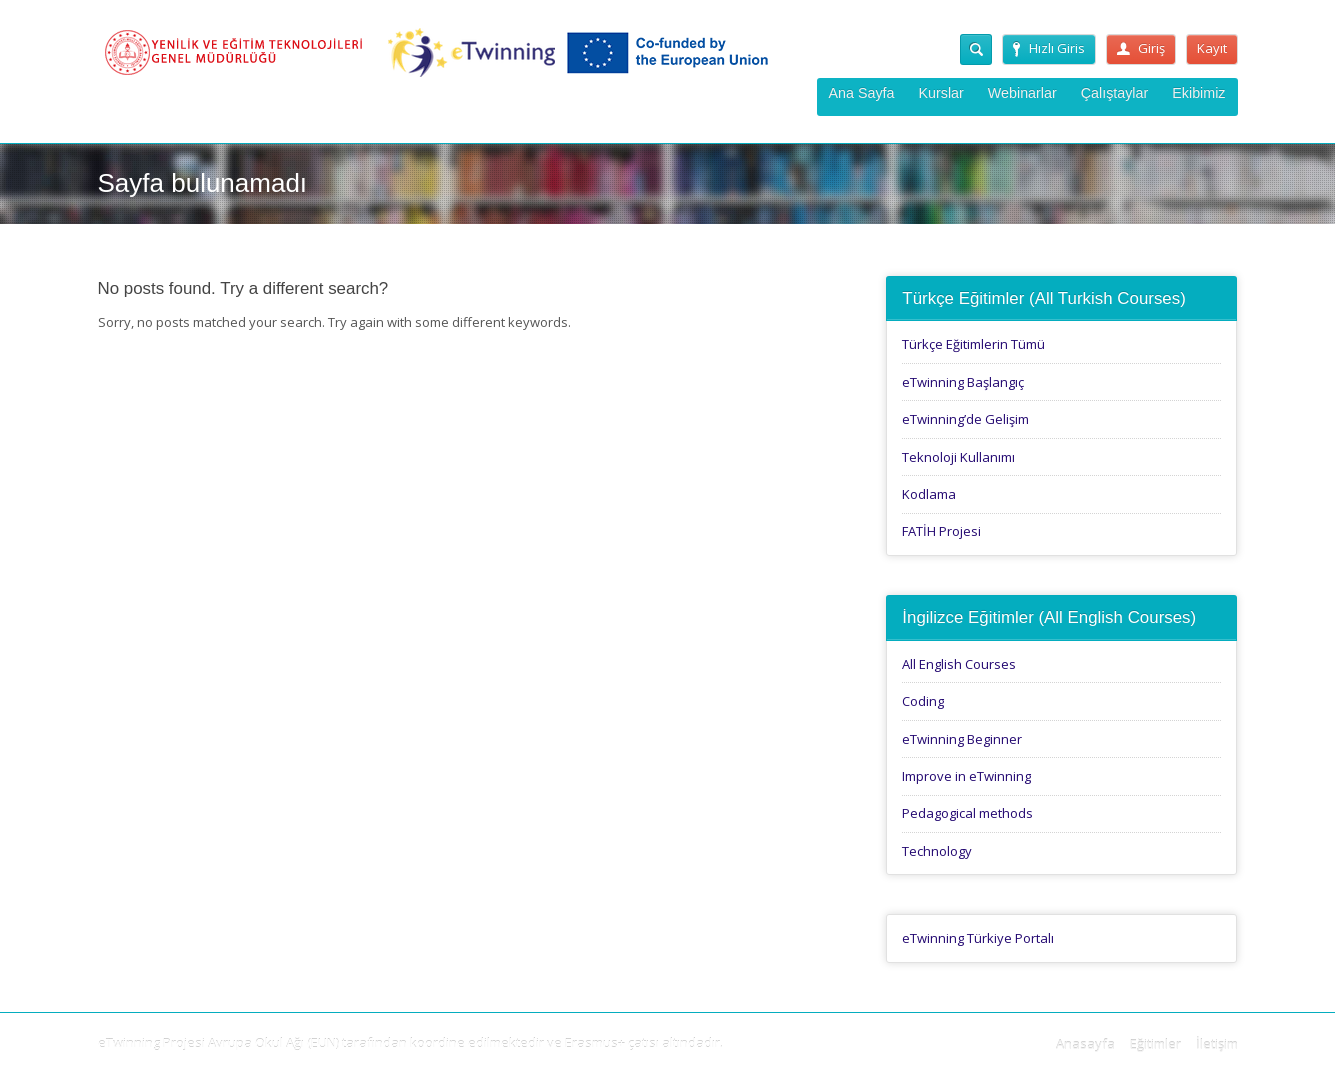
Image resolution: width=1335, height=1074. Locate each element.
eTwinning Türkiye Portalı (978, 938)
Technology (937, 851)
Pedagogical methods (967, 813)
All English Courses (959, 664)
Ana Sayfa (862, 93)
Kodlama (929, 494)
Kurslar (941, 93)
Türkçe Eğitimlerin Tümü (973, 344)
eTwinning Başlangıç (963, 382)
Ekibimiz (1198, 93)
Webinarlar (1022, 93)
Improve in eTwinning (966, 776)
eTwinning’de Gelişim (965, 419)
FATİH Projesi (941, 531)
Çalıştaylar (1115, 93)
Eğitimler (1155, 1044)
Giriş (1141, 48)
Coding (923, 701)
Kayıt (1212, 48)
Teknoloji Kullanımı (958, 457)
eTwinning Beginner (962, 739)
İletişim (1217, 1044)
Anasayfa (1085, 1044)
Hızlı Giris (1049, 48)
